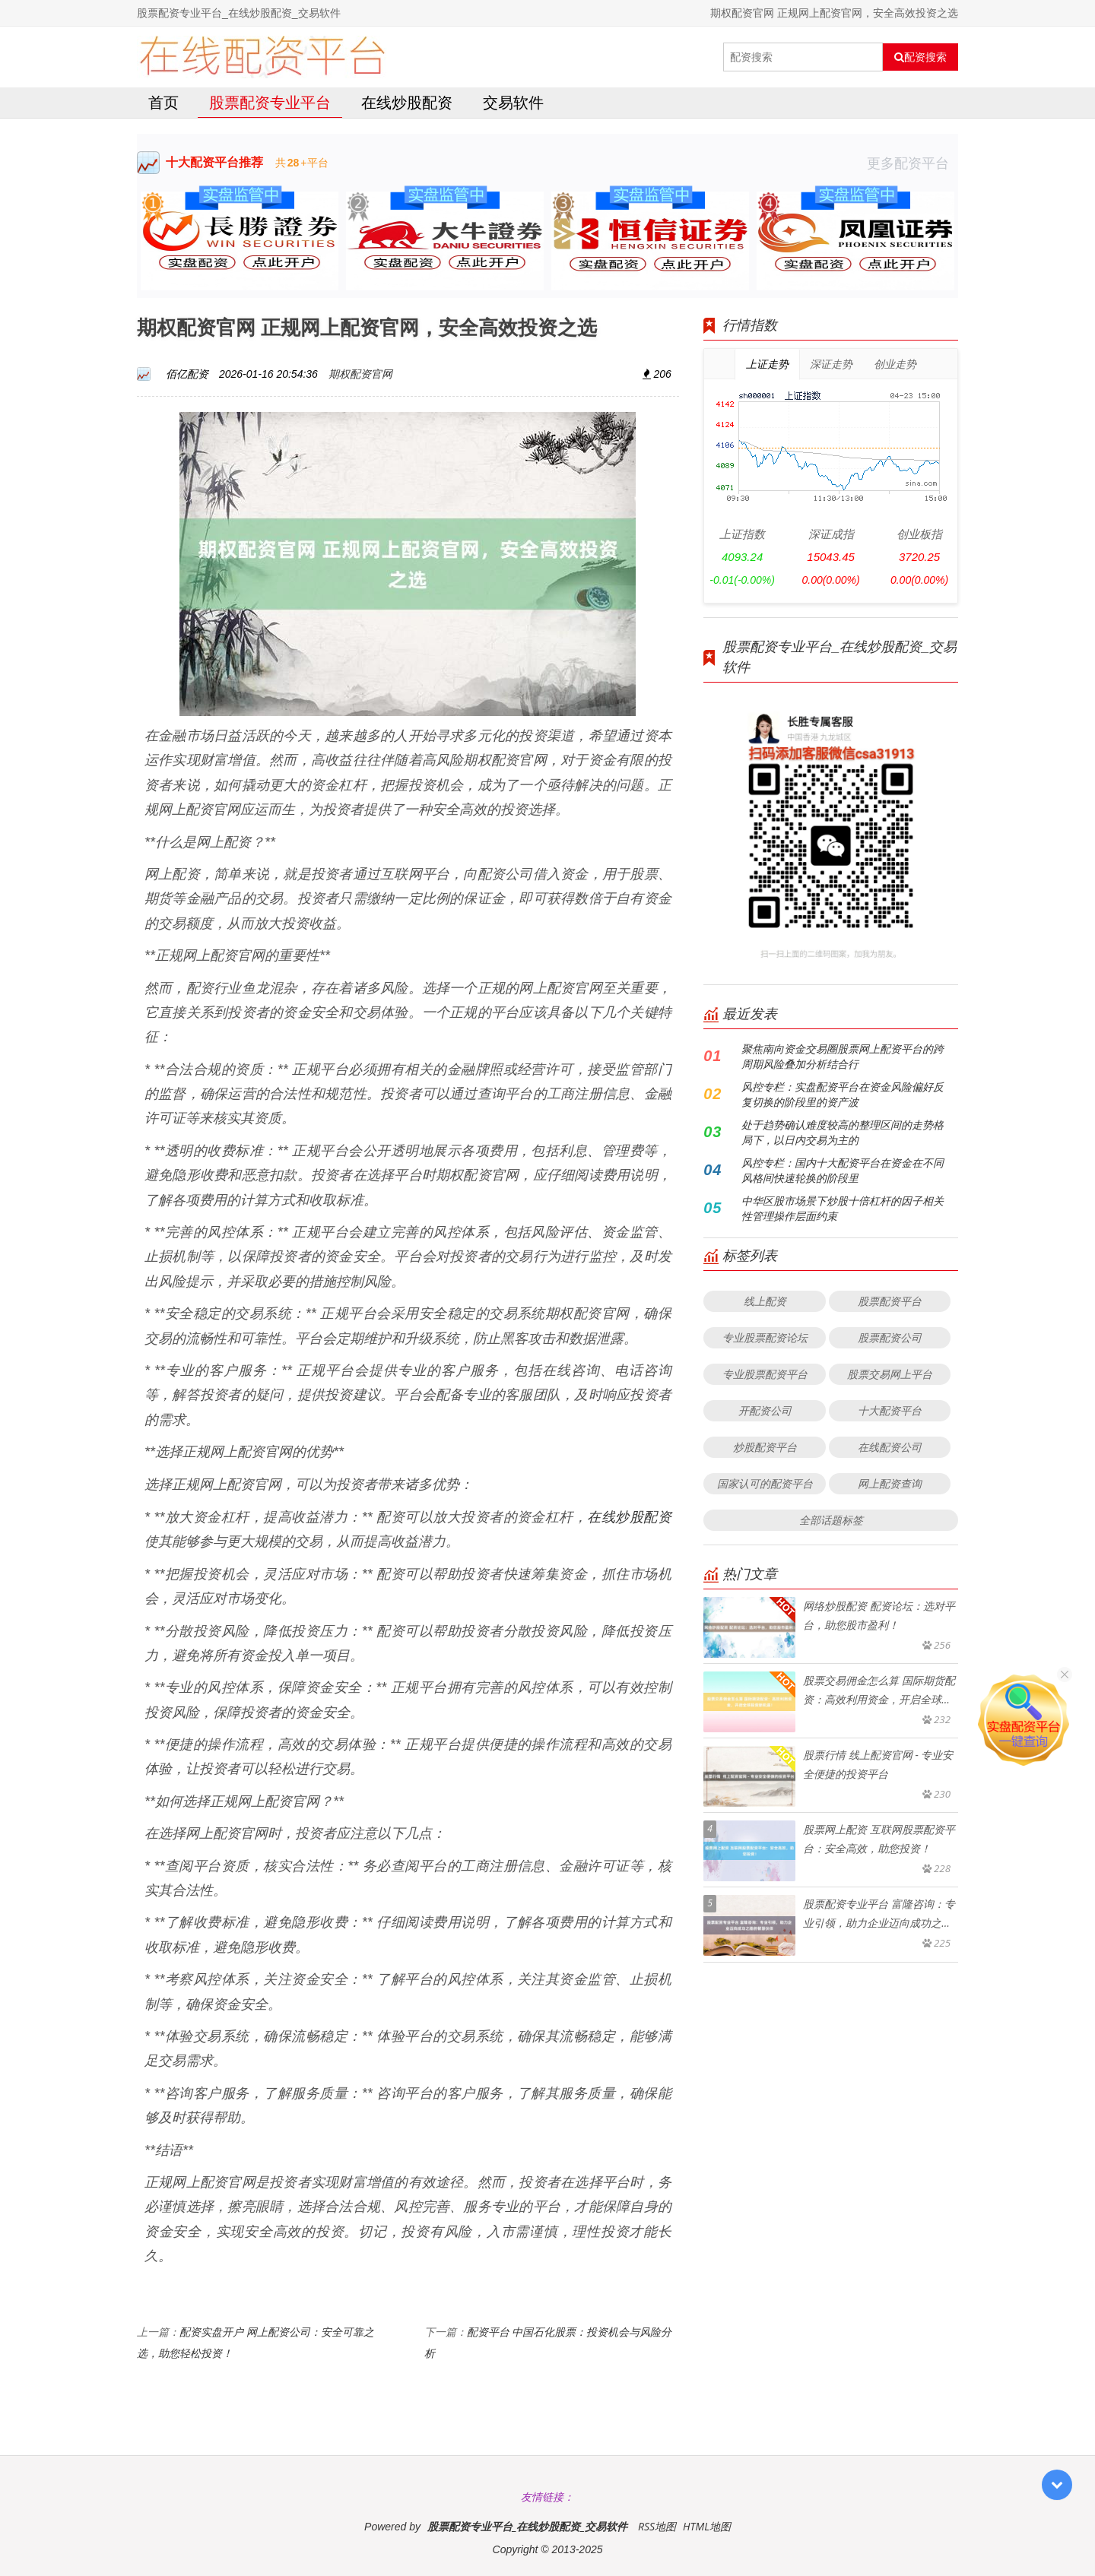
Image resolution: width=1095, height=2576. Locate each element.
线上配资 (765, 1301)
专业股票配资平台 (765, 1374)
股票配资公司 (890, 1337)
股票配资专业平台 (270, 102)
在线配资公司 (890, 1447)
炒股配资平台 (765, 1447)
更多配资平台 (912, 163)
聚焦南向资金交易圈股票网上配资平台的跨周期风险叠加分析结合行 (842, 1056)
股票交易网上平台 (889, 1374)
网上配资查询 (890, 1483)
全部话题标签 (831, 1520)
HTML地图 (707, 2526)
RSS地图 (657, 2526)
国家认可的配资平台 (765, 1483)
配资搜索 (920, 57)
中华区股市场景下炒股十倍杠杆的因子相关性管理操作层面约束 (842, 1208)
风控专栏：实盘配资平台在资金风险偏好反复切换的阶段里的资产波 (842, 1094)
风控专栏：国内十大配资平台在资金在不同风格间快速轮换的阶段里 (842, 1170)
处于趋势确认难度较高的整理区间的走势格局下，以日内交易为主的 (842, 1132)
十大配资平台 (890, 1410)
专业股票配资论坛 (765, 1337)
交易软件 (513, 102)
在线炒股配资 (406, 102)
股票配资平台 (890, 1301)
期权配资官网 (360, 373)
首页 (163, 102)
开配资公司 (765, 1410)
